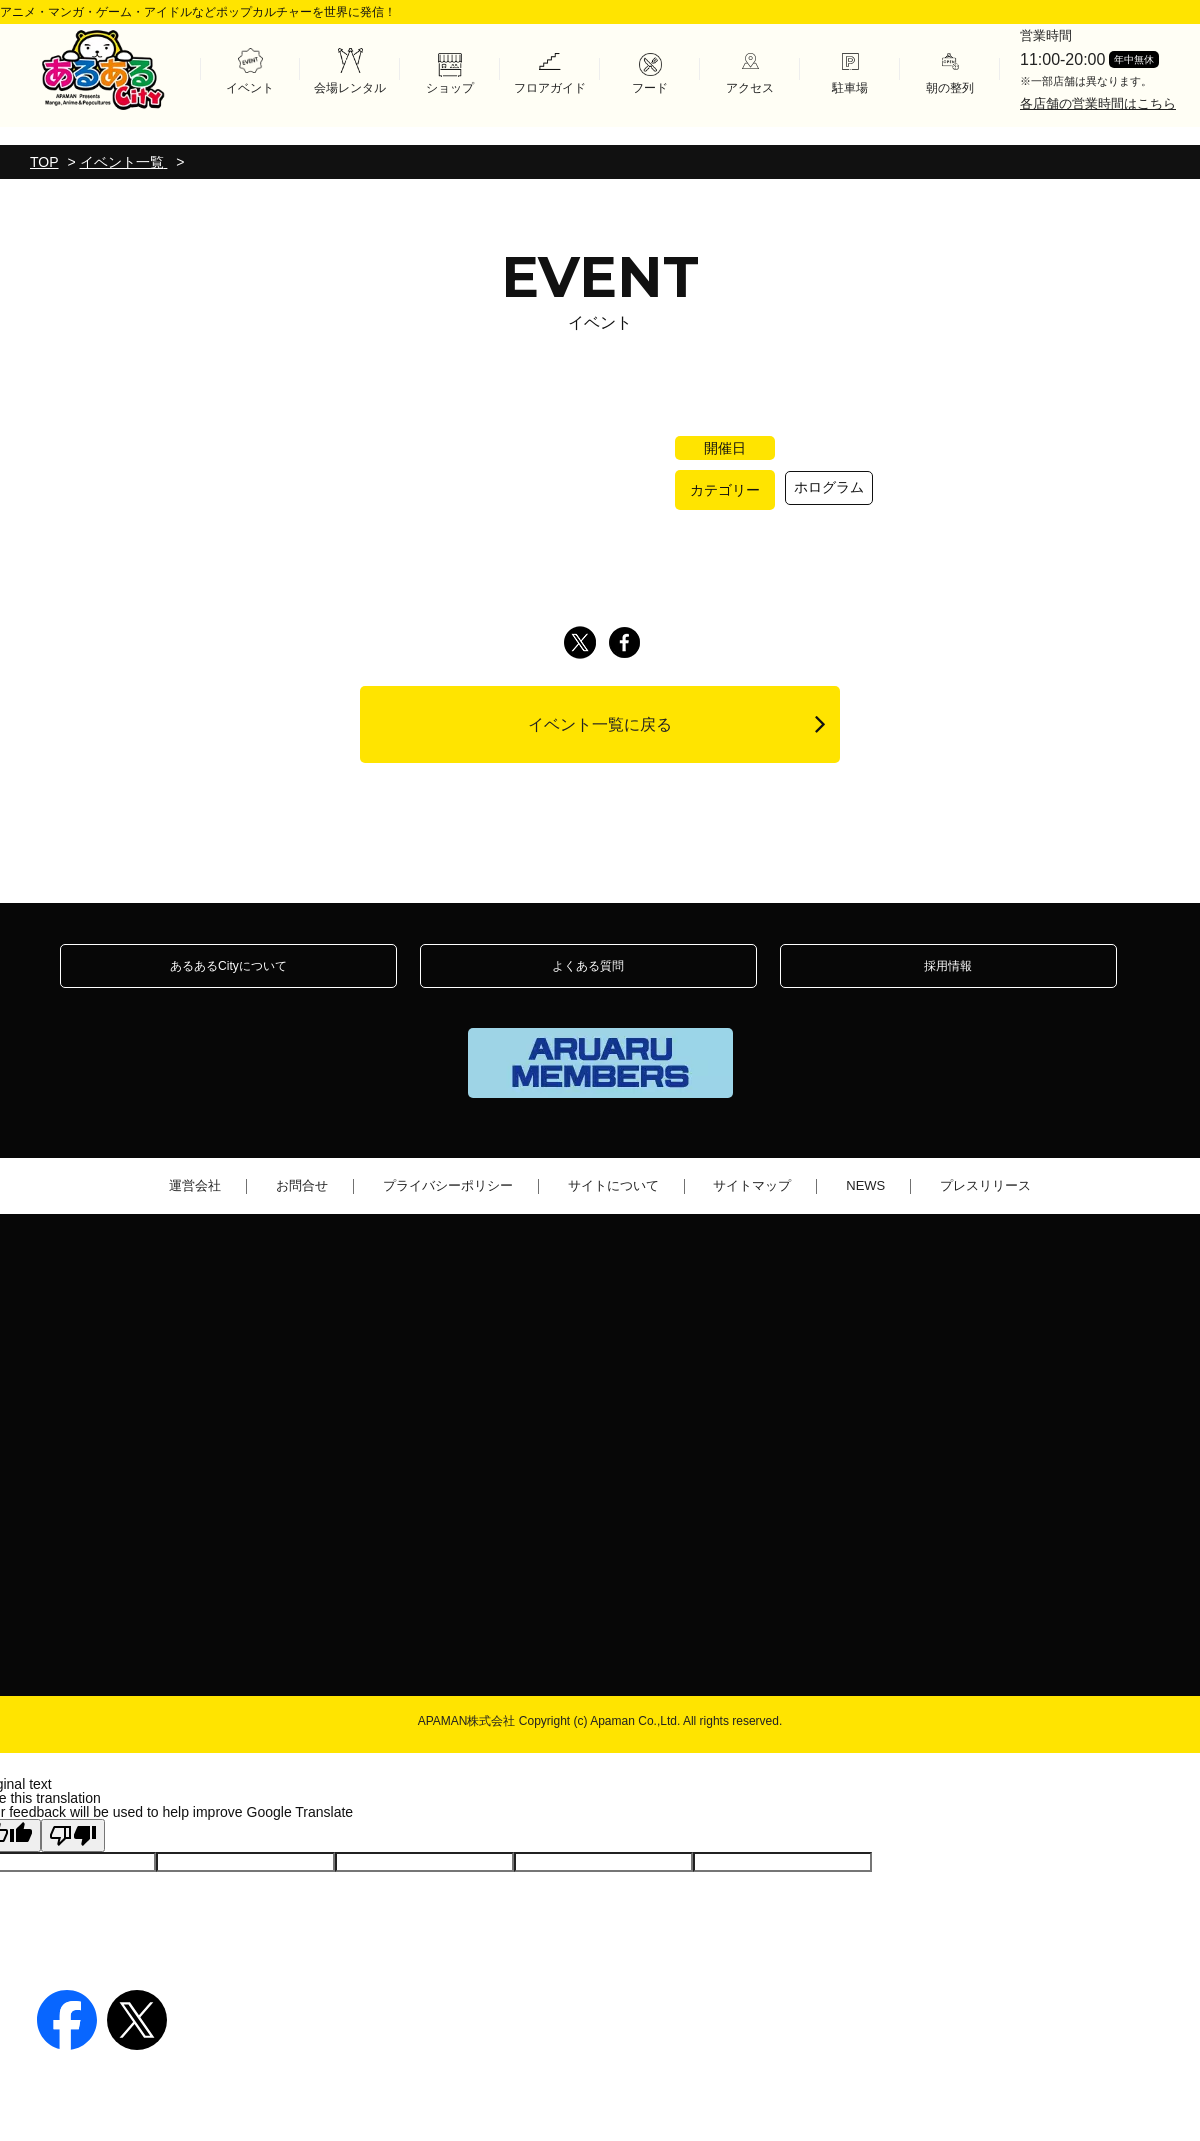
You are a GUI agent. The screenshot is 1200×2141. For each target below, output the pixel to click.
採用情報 (948, 977)
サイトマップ (752, 1207)
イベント (250, 86)
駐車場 (850, 86)
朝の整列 (950, 86)
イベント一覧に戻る (677, 723)
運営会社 (195, 1207)
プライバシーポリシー (448, 1207)
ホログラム (829, 487)
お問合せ (302, 1207)
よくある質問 (588, 977)
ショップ (450, 86)
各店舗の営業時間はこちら (1098, 100)
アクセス (750, 86)
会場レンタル (350, 86)
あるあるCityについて (228, 977)
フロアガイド (550, 86)
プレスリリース (985, 1207)
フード (650, 86)
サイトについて (613, 1207)
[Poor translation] (73, 1854)
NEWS (865, 1207)
